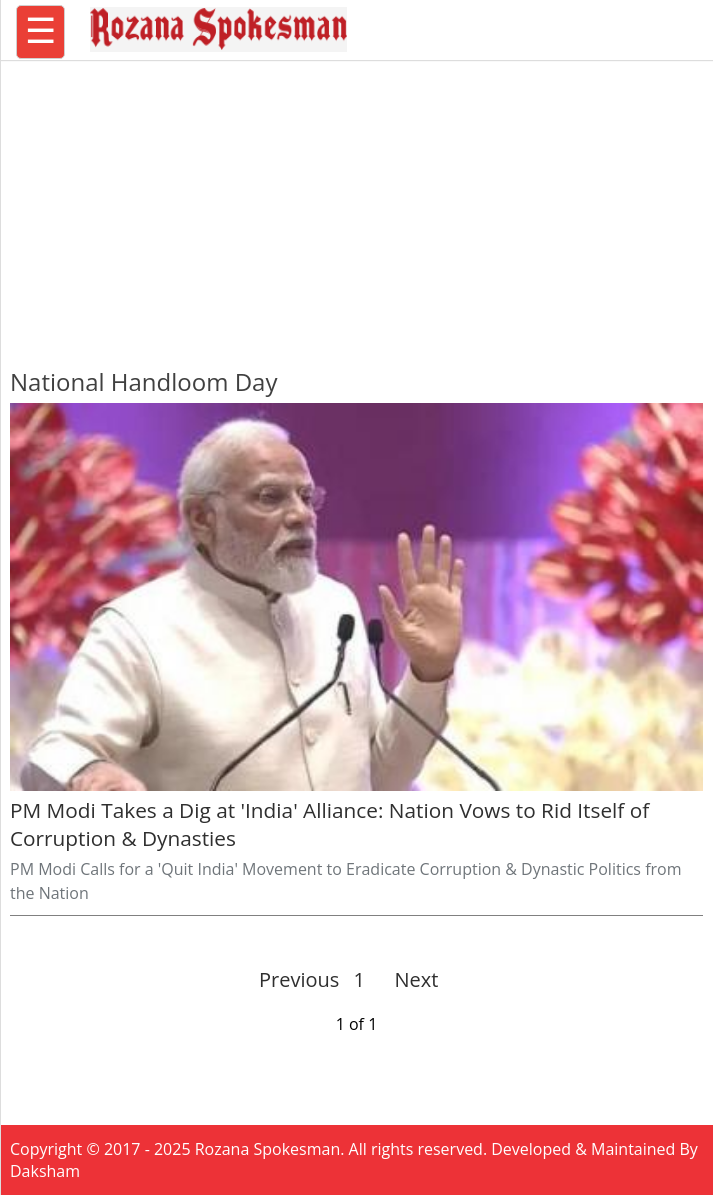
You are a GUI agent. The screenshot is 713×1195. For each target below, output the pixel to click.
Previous (299, 979)
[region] (357, 205)
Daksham (45, 1171)
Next (408, 979)
